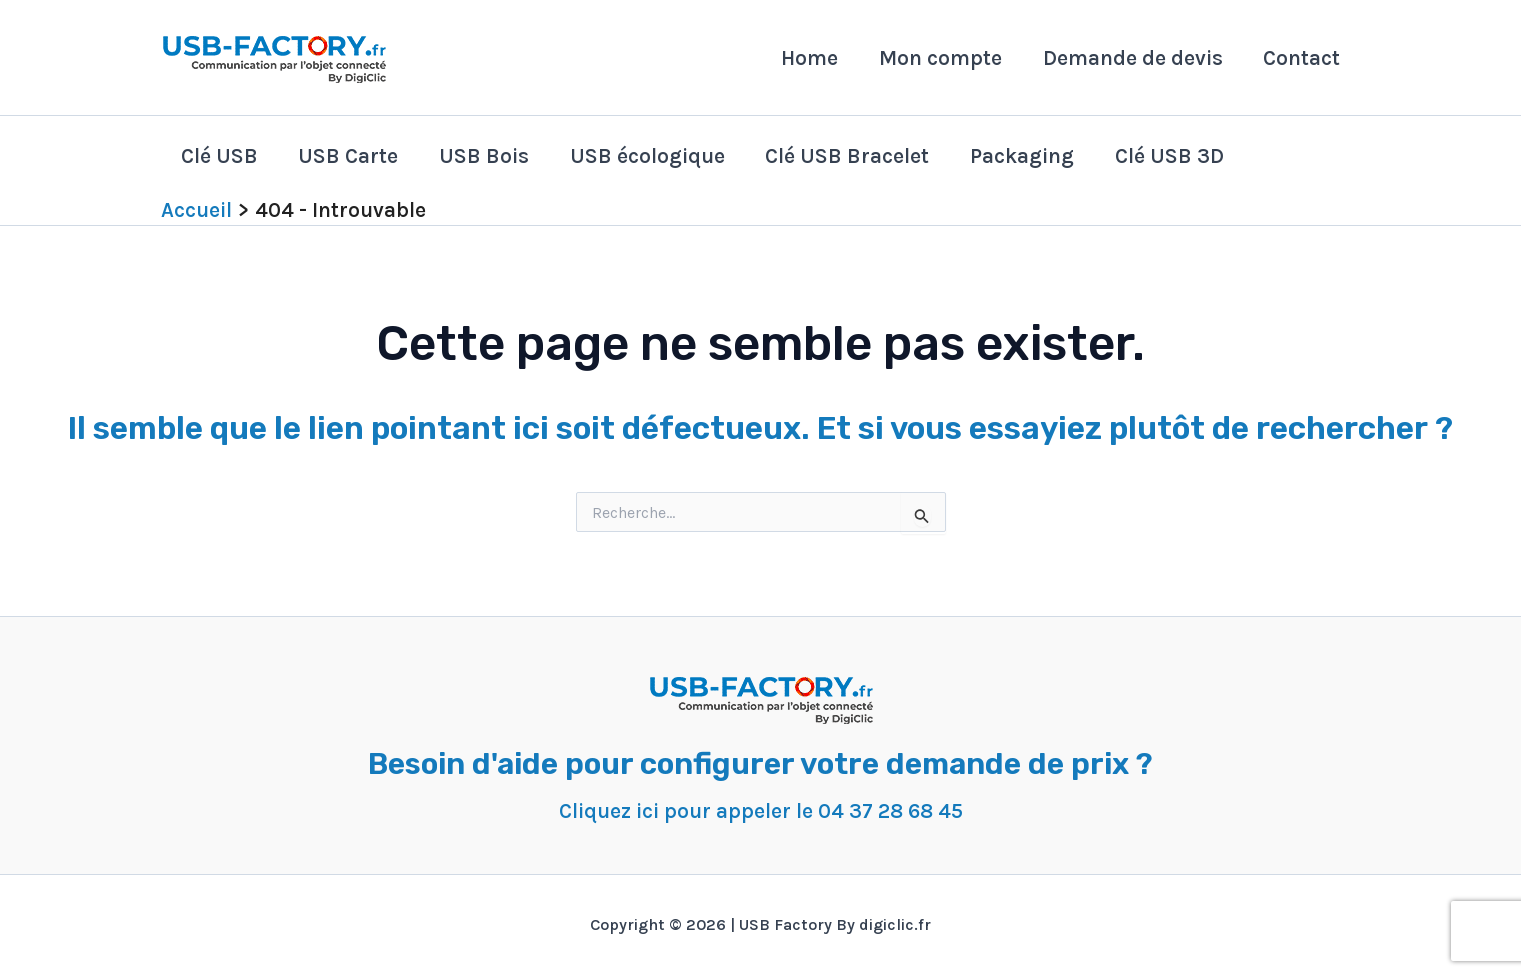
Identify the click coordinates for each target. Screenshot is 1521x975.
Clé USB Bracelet (854, 156)
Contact (1301, 58)
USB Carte (351, 156)
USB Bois (488, 156)
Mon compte (937, 58)
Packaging (1030, 156)
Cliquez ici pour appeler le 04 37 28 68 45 (760, 811)
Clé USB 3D (1178, 156)
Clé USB (220, 156)
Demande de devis (1131, 58)
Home (805, 58)
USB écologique (652, 156)
